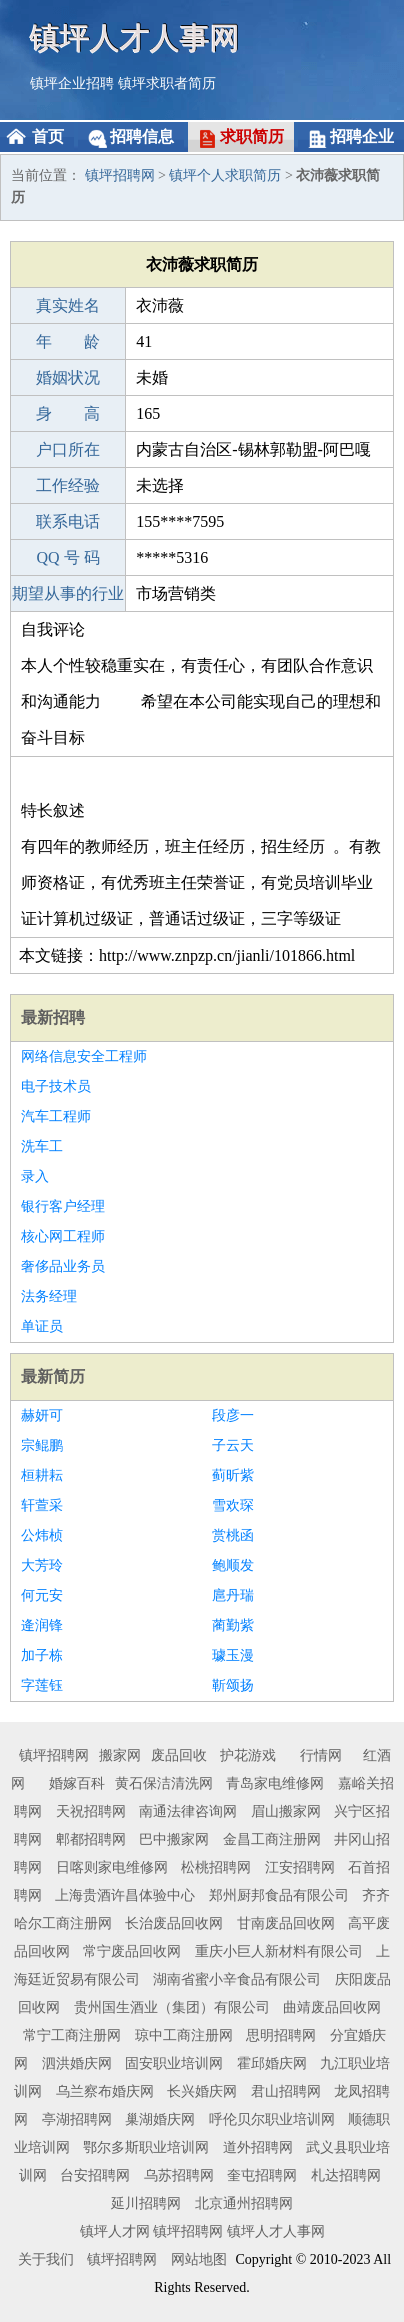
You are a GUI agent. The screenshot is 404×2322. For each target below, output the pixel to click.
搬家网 (120, 1755)
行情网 (321, 1755)
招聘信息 (142, 136)
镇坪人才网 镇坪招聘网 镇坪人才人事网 (202, 2231)
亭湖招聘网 (77, 2119)
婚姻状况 (68, 377)
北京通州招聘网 (244, 2203)
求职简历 (252, 136)
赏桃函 (233, 1535)
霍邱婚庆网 (272, 2063)
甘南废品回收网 (286, 1923)
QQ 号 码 (68, 557)
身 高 (68, 413)
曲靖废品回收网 (332, 2007)
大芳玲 (42, 1565)
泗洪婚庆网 (77, 2063)
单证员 (42, 1326)
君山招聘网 (286, 2091)
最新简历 (53, 1376)
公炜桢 (42, 1535)
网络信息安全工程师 (84, 1056)
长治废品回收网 (174, 1923)
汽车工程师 (56, 1116)
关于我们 (46, 2259)
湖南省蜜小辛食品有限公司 (237, 1979)
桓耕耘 (42, 1475)
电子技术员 (56, 1086)
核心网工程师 (63, 1236)
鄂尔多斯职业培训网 (146, 2147)
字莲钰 (42, 1685)
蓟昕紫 (233, 1475)
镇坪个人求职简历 (225, 175)
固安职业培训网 (174, 2063)
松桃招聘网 (216, 1867)
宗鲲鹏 (42, 1445)
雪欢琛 (233, 1505)
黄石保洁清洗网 (164, 1783)
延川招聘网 (146, 2203)
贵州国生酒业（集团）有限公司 (172, 2007)
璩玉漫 (233, 1655)
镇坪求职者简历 (167, 83)
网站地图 (199, 2259)
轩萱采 (42, 1505)
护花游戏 (248, 1755)
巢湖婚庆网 (160, 2119)
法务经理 (49, 1296)
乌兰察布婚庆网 (105, 2091)
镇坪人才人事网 (135, 37)
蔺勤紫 (233, 1625)
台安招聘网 (95, 2175)
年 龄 (68, 341)
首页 (48, 136)
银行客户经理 (63, 1206)
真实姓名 (68, 305)
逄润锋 (42, 1625)
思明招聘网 (281, 2035)
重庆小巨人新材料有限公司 (279, 1951)
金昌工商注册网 (272, 1839)
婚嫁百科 (77, 1783)
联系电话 (68, 521)
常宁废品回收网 (132, 1951)
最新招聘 (53, 1017)
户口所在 (68, 449)
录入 (35, 1176)
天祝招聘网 (91, 1811)
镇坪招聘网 (120, 175)
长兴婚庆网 (202, 2091)
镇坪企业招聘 (72, 83)
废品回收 (179, 1755)
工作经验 (68, 485)
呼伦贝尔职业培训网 (272, 2119)
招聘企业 (362, 136)
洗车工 (42, 1146)
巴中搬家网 (174, 1839)
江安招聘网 (300, 1867)
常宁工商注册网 (72, 2035)
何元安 (42, 1595)
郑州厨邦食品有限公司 (279, 1895)
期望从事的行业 (68, 593)
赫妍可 (42, 1415)
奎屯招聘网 (262, 2175)
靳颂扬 (233, 1685)
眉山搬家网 (286, 1811)
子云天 (233, 1445)
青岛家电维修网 (275, 1783)
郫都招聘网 (91, 1839)
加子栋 (42, 1655)
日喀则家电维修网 (112, 1867)
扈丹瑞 (233, 1595)
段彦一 (233, 1415)
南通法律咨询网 (188, 1811)
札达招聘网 (346, 2175)
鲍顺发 (233, 1565)
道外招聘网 (258, 2147)
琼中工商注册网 (184, 2035)
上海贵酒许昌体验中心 (125, 1895)
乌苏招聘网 (179, 2175)
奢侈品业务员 (63, 1266)
